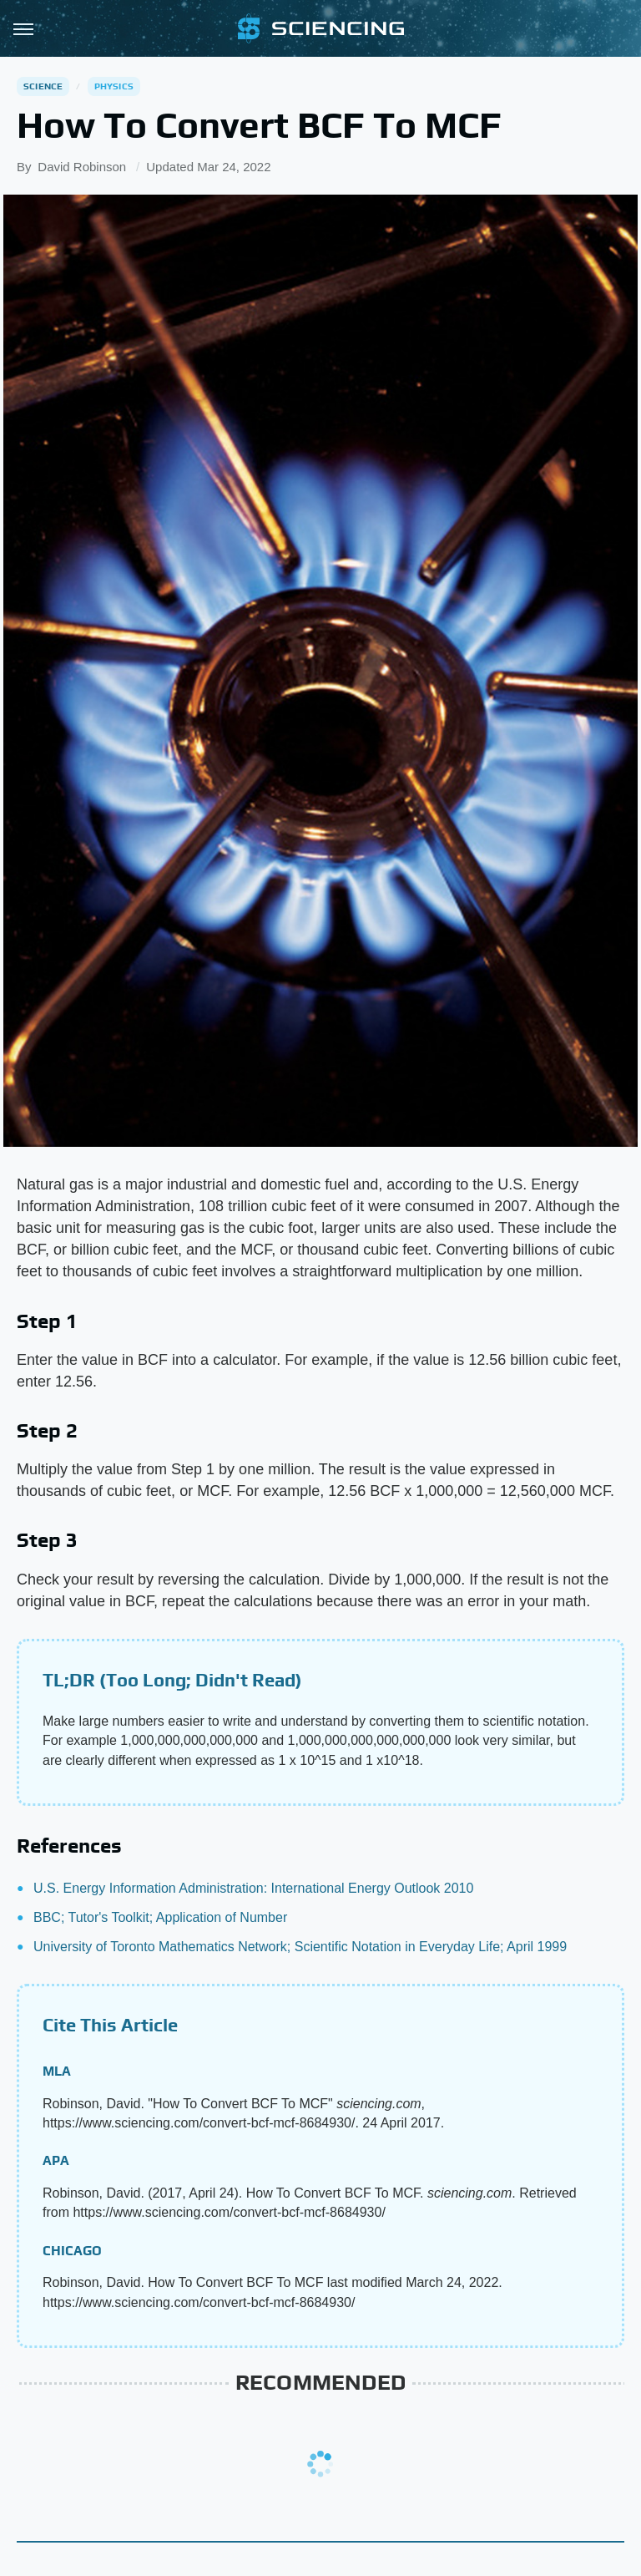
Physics (114, 86)
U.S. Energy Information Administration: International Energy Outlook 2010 (253, 1888)
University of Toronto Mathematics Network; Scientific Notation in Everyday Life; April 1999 (300, 1947)
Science (43, 86)
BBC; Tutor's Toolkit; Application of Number (160, 1917)
